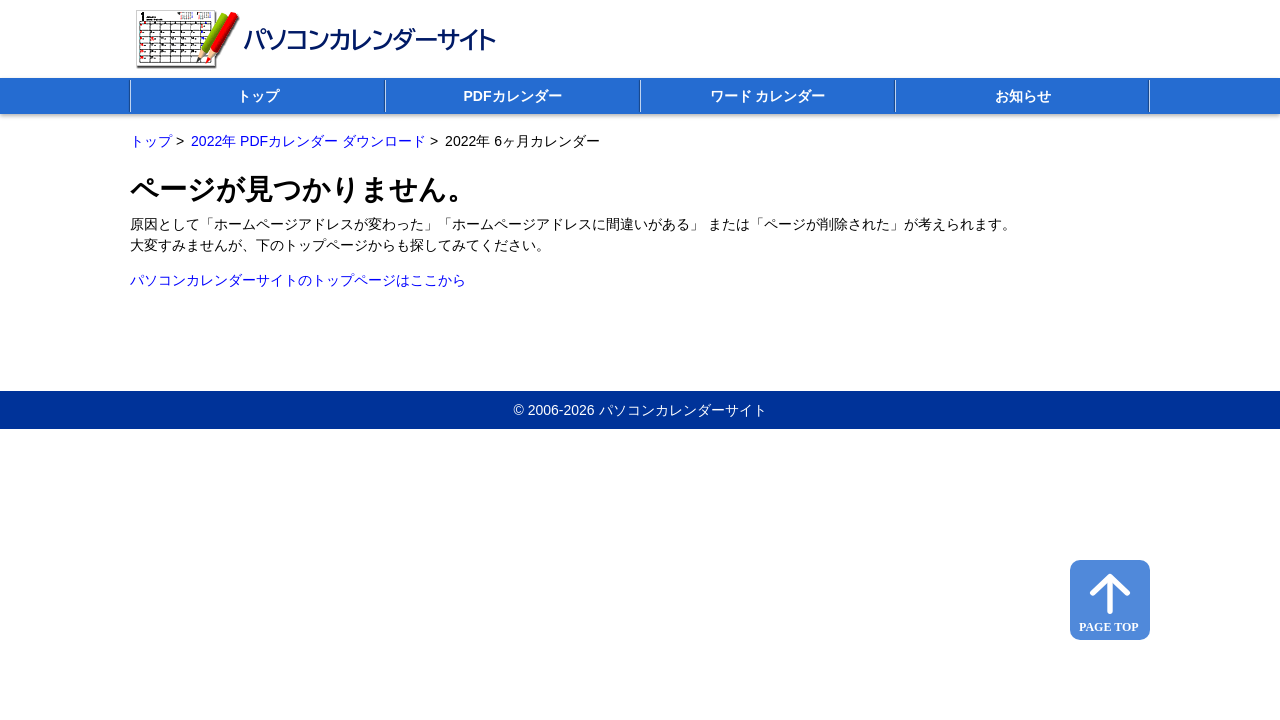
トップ (258, 96)
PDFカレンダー (513, 96)
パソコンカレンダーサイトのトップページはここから (298, 280)
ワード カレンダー (768, 96)
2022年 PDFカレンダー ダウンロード (308, 141)
